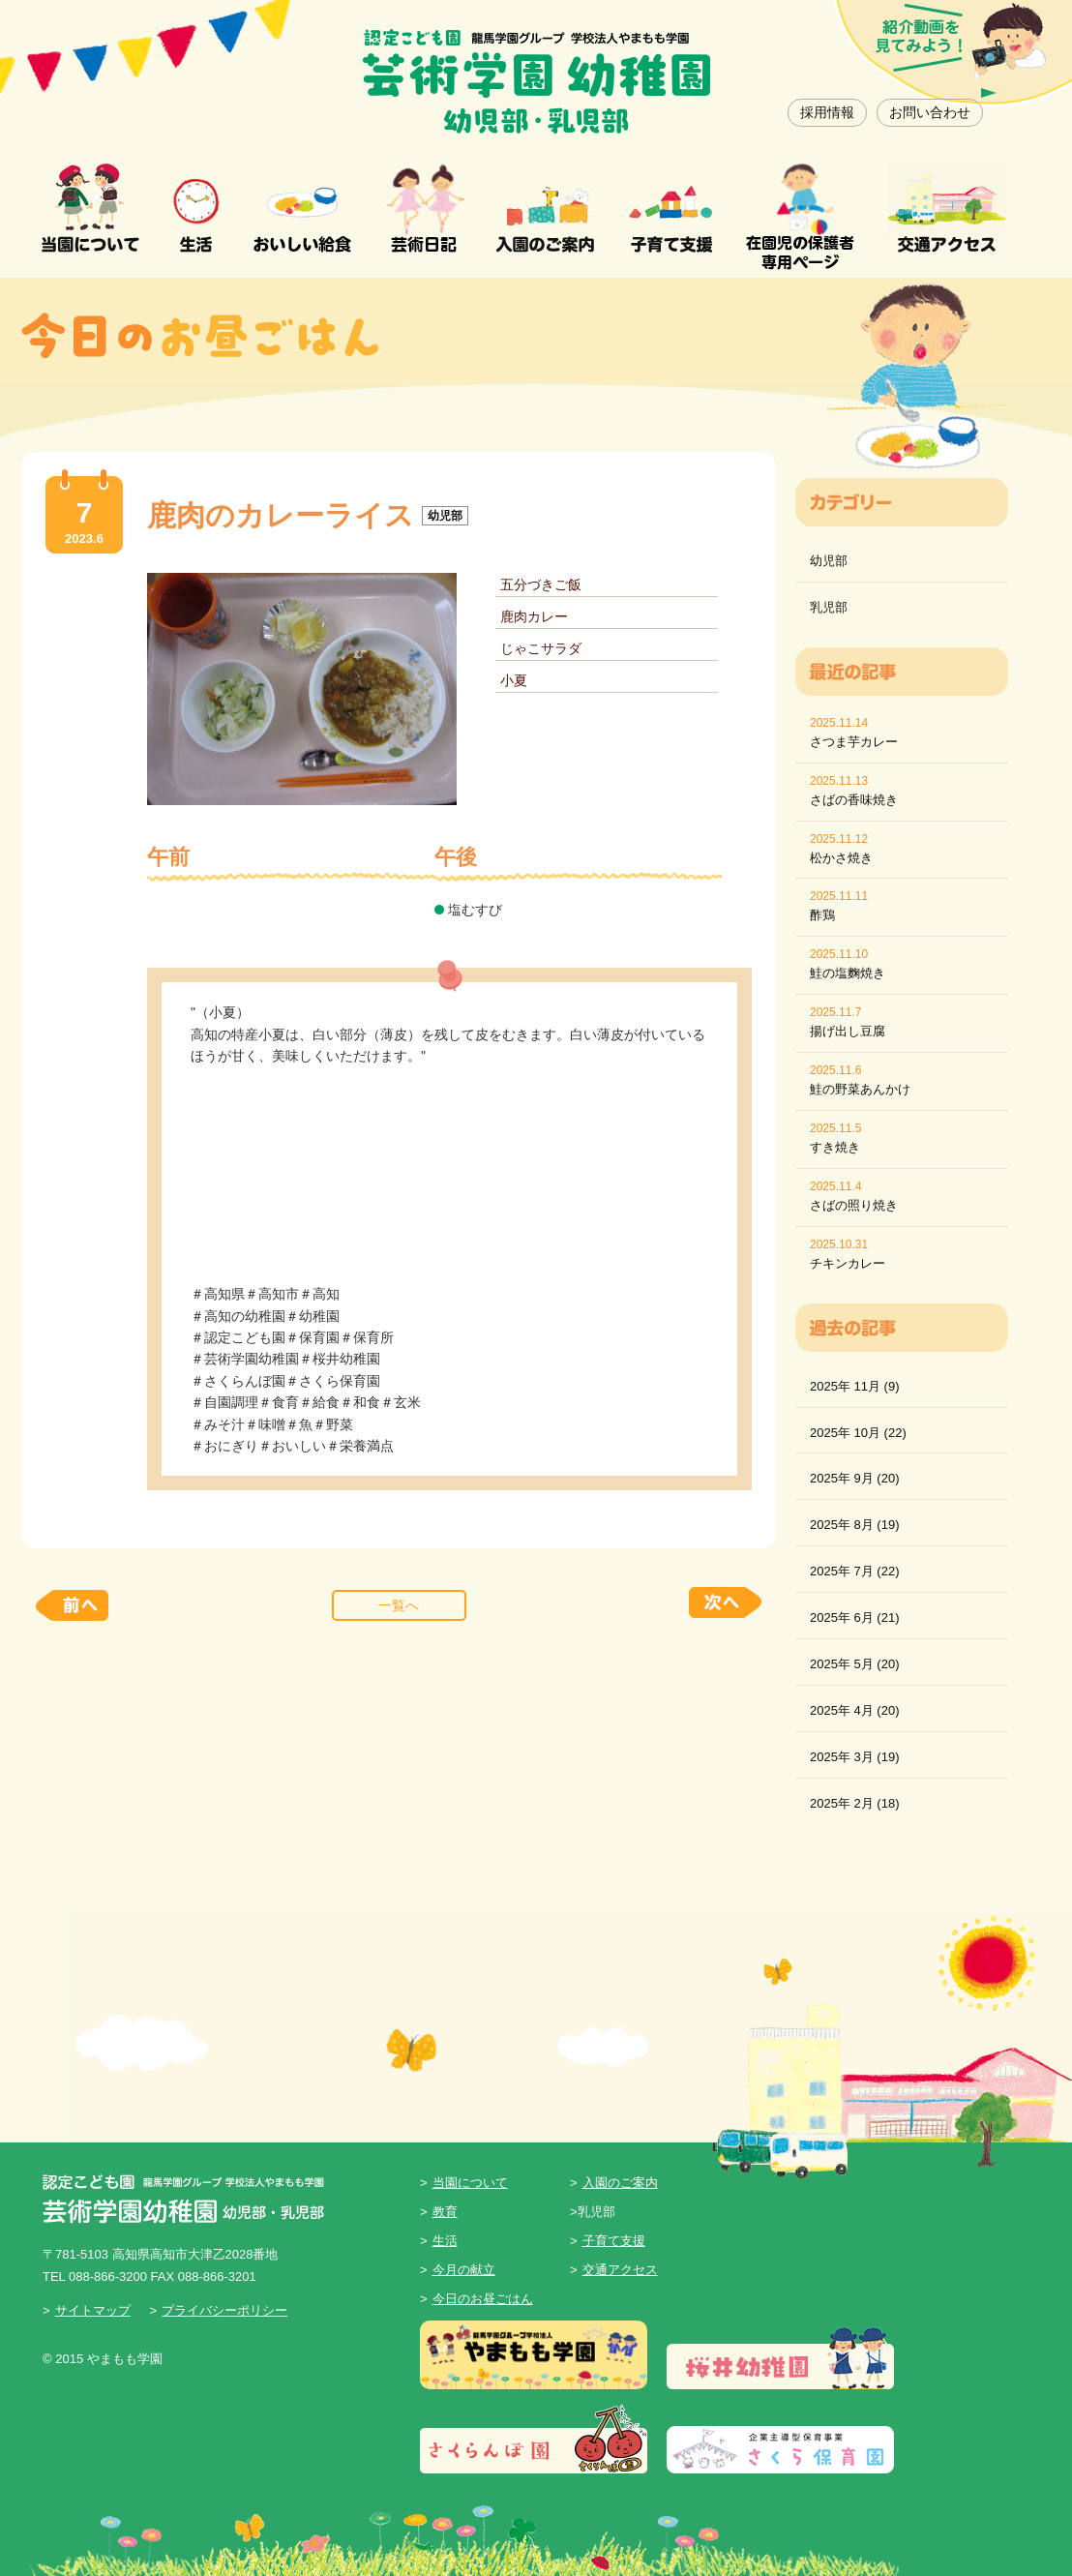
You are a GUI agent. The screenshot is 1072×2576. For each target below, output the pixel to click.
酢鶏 (822, 915)
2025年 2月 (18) (855, 1803)
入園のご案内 (620, 2182)
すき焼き (835, 1147)
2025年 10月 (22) (858, 1432)
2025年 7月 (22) (855, 1571)
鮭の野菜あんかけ (860, 1089)
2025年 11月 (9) (855, 1386)
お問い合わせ (929, 112)
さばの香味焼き (854, 800)
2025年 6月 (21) (855, 1617)
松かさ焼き (841, 858)
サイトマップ (93, 2310)
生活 (445, 2240)
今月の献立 (463, 2269)
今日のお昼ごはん (482, 2298)
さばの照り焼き (854, 1205)
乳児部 (829, 607)
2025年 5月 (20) (855, 1664)
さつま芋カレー (854, 741)
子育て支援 (613, 2240)
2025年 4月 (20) (855, 1710)
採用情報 (827, 112)
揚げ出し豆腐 (847, 1031)
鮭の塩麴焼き (847, 973)
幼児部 (829, 561)
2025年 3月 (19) (855, 1757)
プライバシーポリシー (224, 2310)
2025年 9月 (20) (855, 1478)
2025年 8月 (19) (855, 1524)
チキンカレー (847, 1263)
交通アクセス (620, 2269)
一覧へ (398, 1605)
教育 (445, 2211)
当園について (470, 2182)
